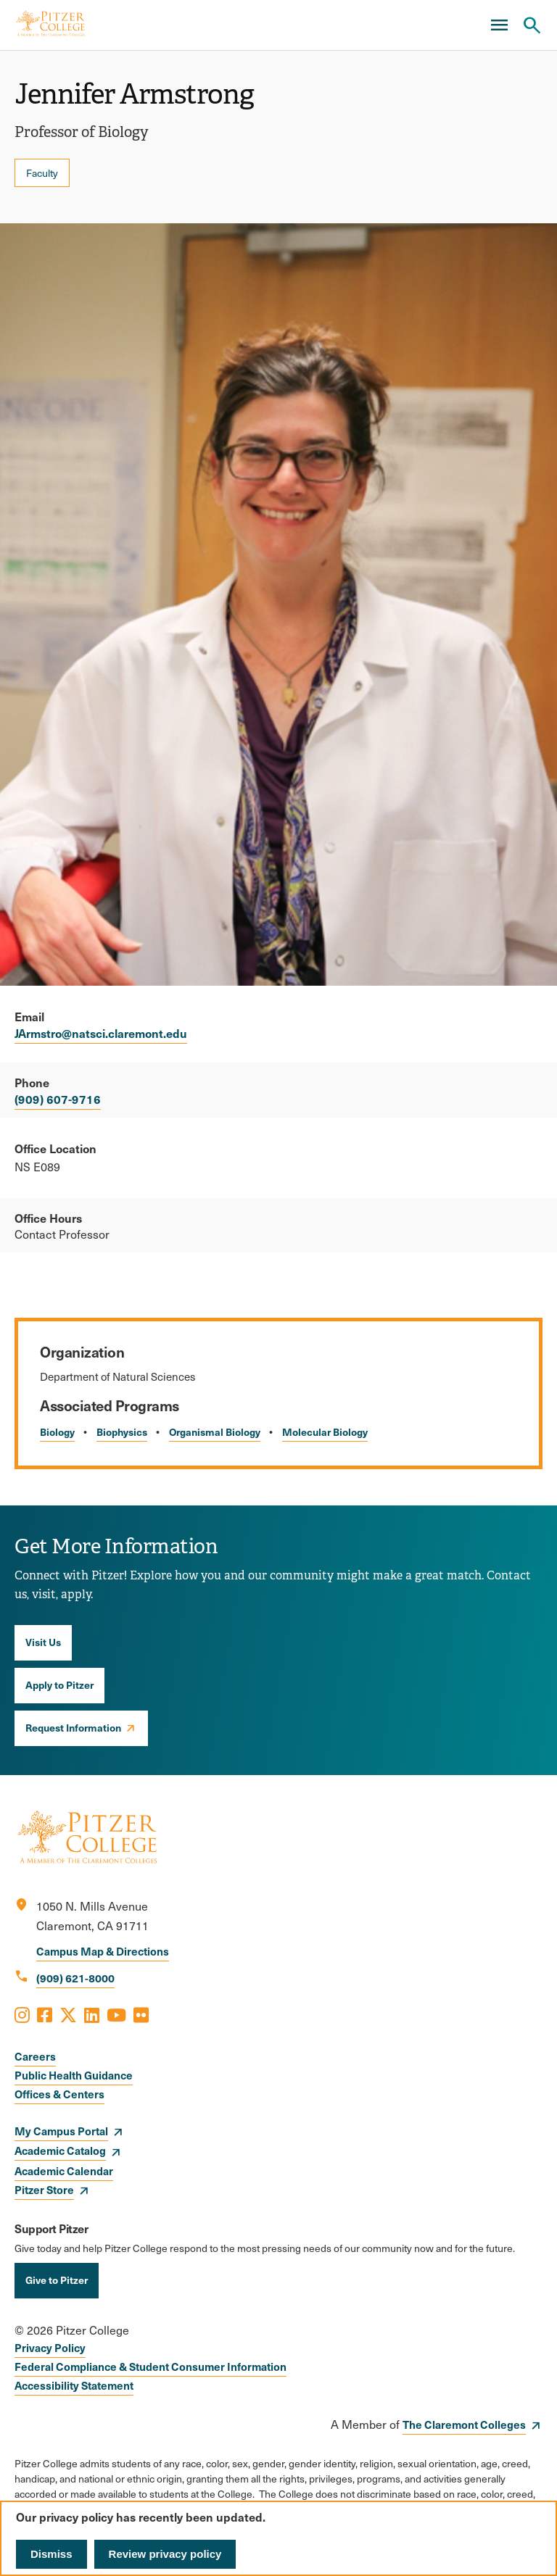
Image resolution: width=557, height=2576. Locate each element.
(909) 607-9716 (58, 1099)
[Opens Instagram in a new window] (22, 2014)
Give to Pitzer (56, 2279)
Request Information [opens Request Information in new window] (73, 1727)
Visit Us (43, 1641)
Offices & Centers (59, 2093)
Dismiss (51, 2554)
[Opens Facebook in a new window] (44, 2014)
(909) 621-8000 (75, 1977)
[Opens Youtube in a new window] (116, 2014)
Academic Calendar (64, 2170)
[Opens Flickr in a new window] (141, 2014)
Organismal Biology (214, 1431)
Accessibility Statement (74, 2385)
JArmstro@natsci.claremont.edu (101, 1033)
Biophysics (121, 1431)
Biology (57, 1431)
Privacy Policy (50, 2347)
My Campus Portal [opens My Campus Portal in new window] (61, 2130)
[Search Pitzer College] (531, 25)
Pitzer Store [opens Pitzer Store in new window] (44, 2189)
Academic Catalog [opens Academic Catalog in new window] (60, 2150)
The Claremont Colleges (464, 2424)
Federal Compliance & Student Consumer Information (150, 2366)
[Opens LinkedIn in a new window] (91, 2014)
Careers (35, 2056)
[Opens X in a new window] (68, 2014)
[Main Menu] (499, 25)
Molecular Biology (325, 1431)
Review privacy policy (165, 2554)
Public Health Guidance (74, 2074)
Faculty (42, 173)
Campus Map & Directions (102, 1950)
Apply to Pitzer (59, 1684)
